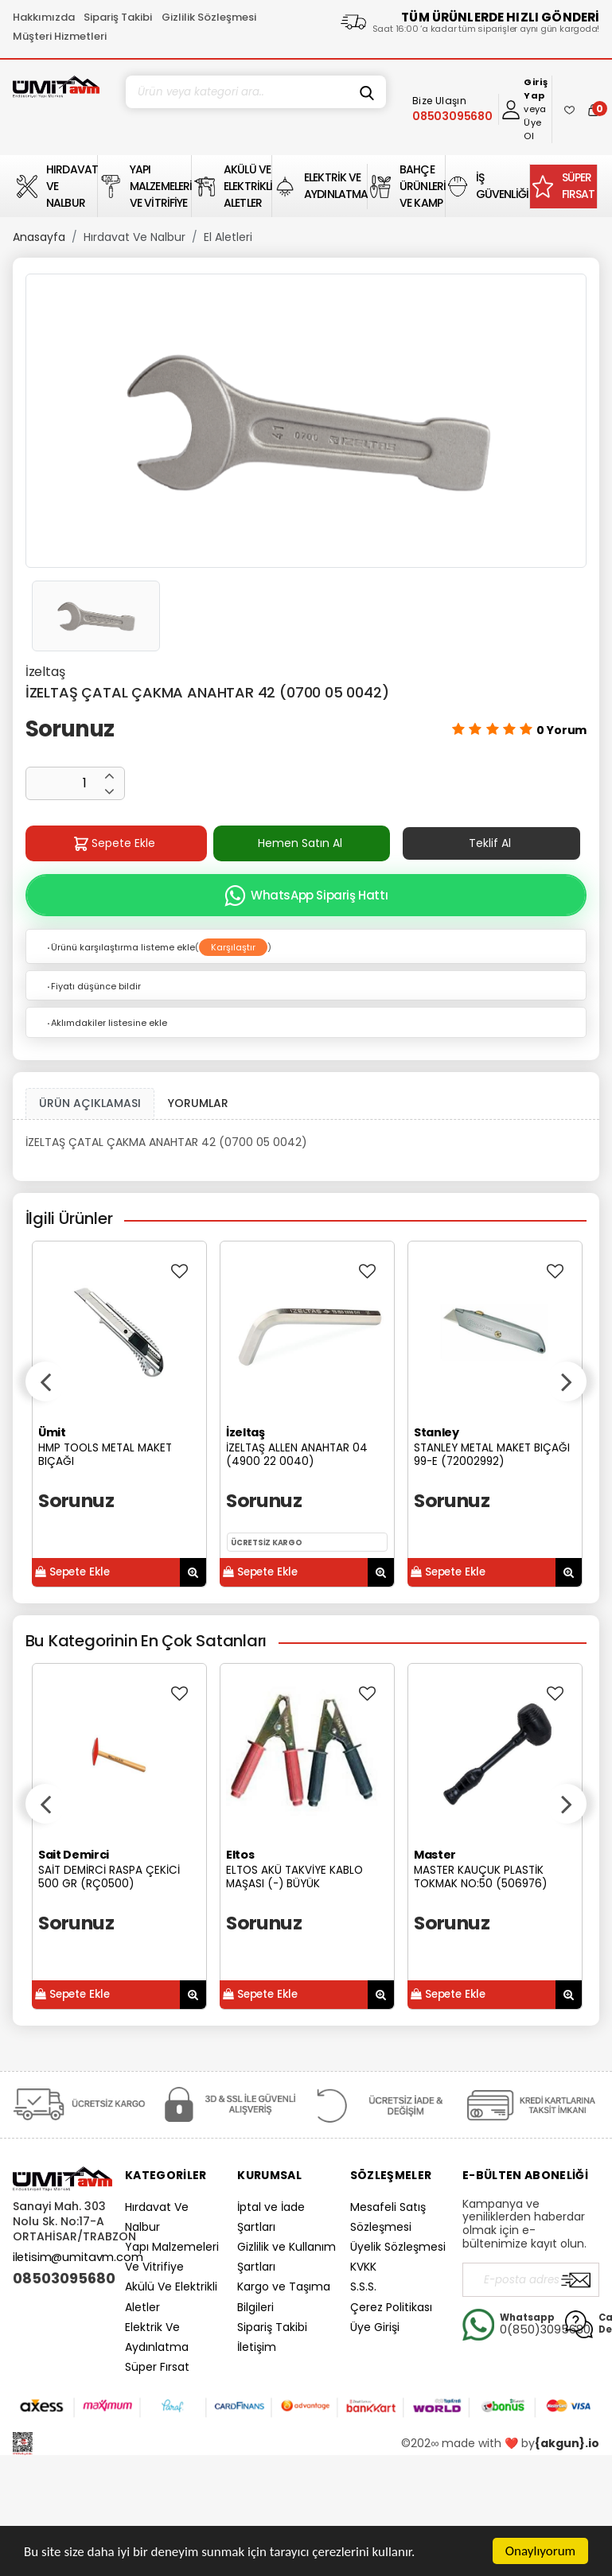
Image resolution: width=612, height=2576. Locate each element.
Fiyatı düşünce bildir (93, 986)
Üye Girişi (375, 2327)
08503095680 (62, 2279)
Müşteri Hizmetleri (60, 36)
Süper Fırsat (157, 2367)
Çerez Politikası (391, 2307)
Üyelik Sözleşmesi (398, 2247)
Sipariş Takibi (118, 17)
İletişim (256, 2347)
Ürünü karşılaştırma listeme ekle (120, 947)
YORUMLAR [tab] (198, 1103)
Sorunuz (69, 728)
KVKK (363, 2267)
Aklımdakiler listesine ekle (106, 1022)
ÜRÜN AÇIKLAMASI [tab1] (90, 1103)
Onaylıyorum (540, 2551)
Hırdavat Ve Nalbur (134, 237)
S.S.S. (363, 2286)
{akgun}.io (567, 2443)
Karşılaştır (233, 947)
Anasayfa (39, 237)
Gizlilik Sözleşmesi (209, 17)
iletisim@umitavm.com (78, 2257)
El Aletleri (228, 237)
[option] (306, 420)
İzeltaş (45, 671)
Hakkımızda (44, 17)
